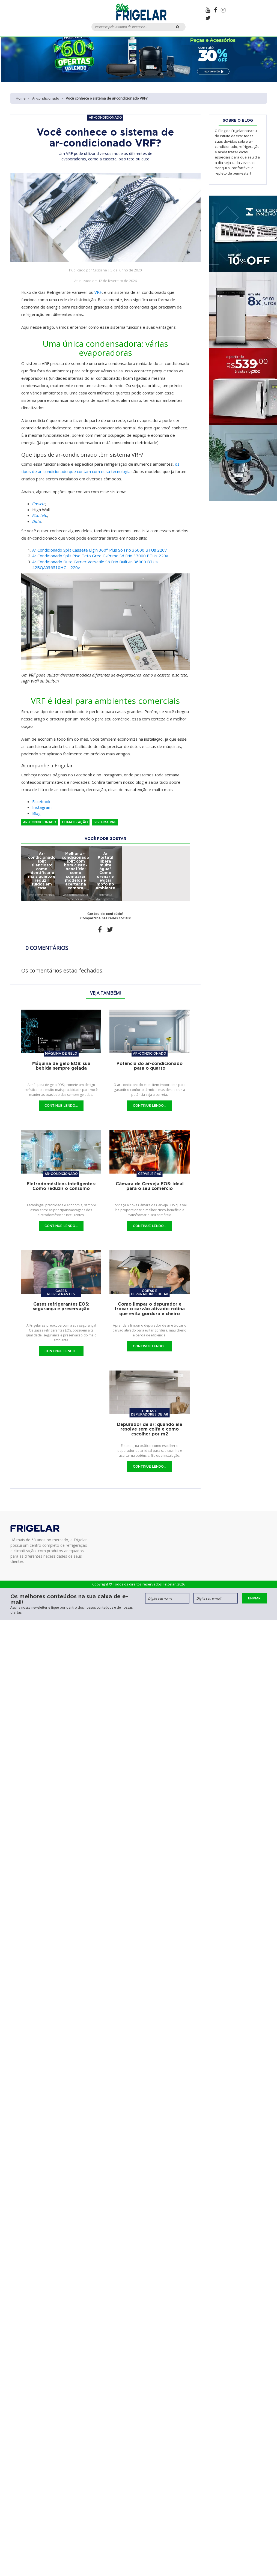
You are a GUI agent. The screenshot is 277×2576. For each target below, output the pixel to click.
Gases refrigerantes (61, 1292)
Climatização (75, 822)
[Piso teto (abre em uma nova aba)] (39, 515)
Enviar (254, 1598)
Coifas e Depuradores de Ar (149, 1292)
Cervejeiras (149, 1173)
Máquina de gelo (61, 1053)
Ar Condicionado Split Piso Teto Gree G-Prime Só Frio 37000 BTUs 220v (100, 555)
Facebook (41, 801)
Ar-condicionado (45, 98)
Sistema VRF (105, 822)
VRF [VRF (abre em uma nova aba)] (98, 292)
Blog (36, 813)
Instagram (42, 807)
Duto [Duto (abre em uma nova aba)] (36, 521)
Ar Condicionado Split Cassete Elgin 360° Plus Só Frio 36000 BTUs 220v (99, 550)
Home (21, 98)
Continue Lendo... (61, 1105)
